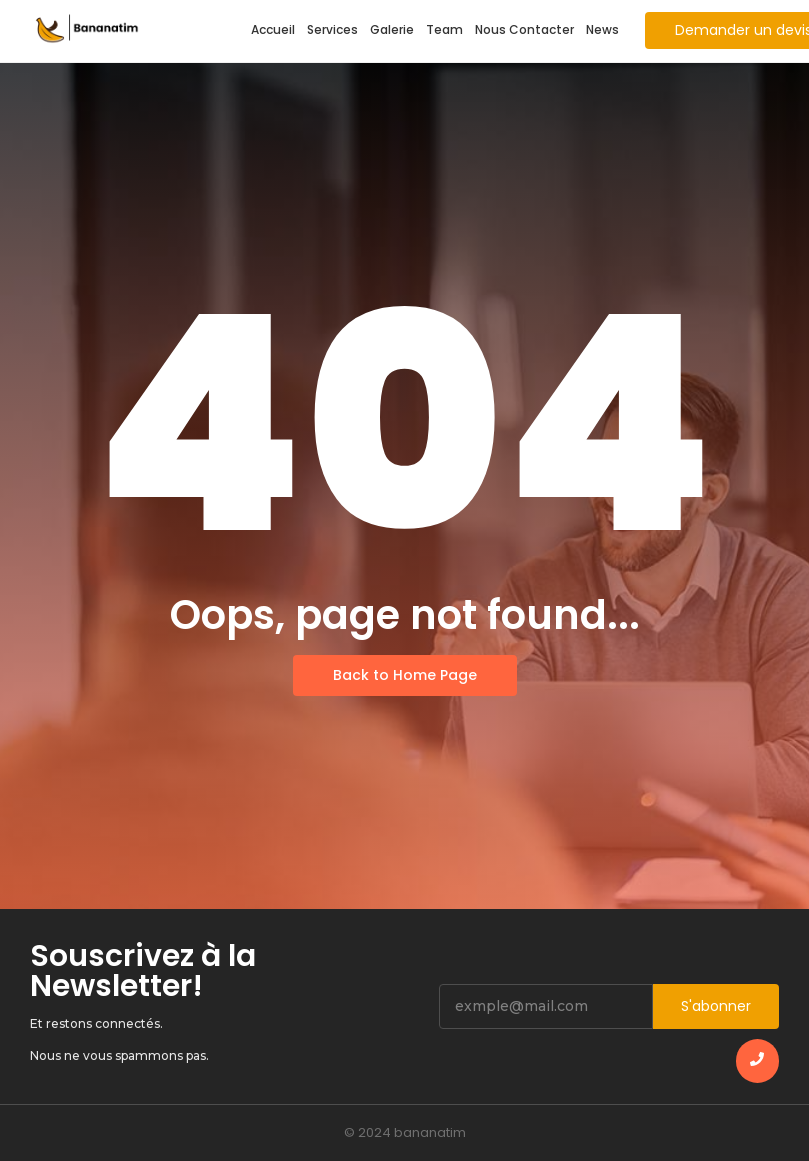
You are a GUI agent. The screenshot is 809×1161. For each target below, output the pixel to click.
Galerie (392, 29)
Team (444, 29)
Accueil (273, 29)
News (602, 29)
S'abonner (716, 1006)
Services (332, 29)
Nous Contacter (524, 29)
